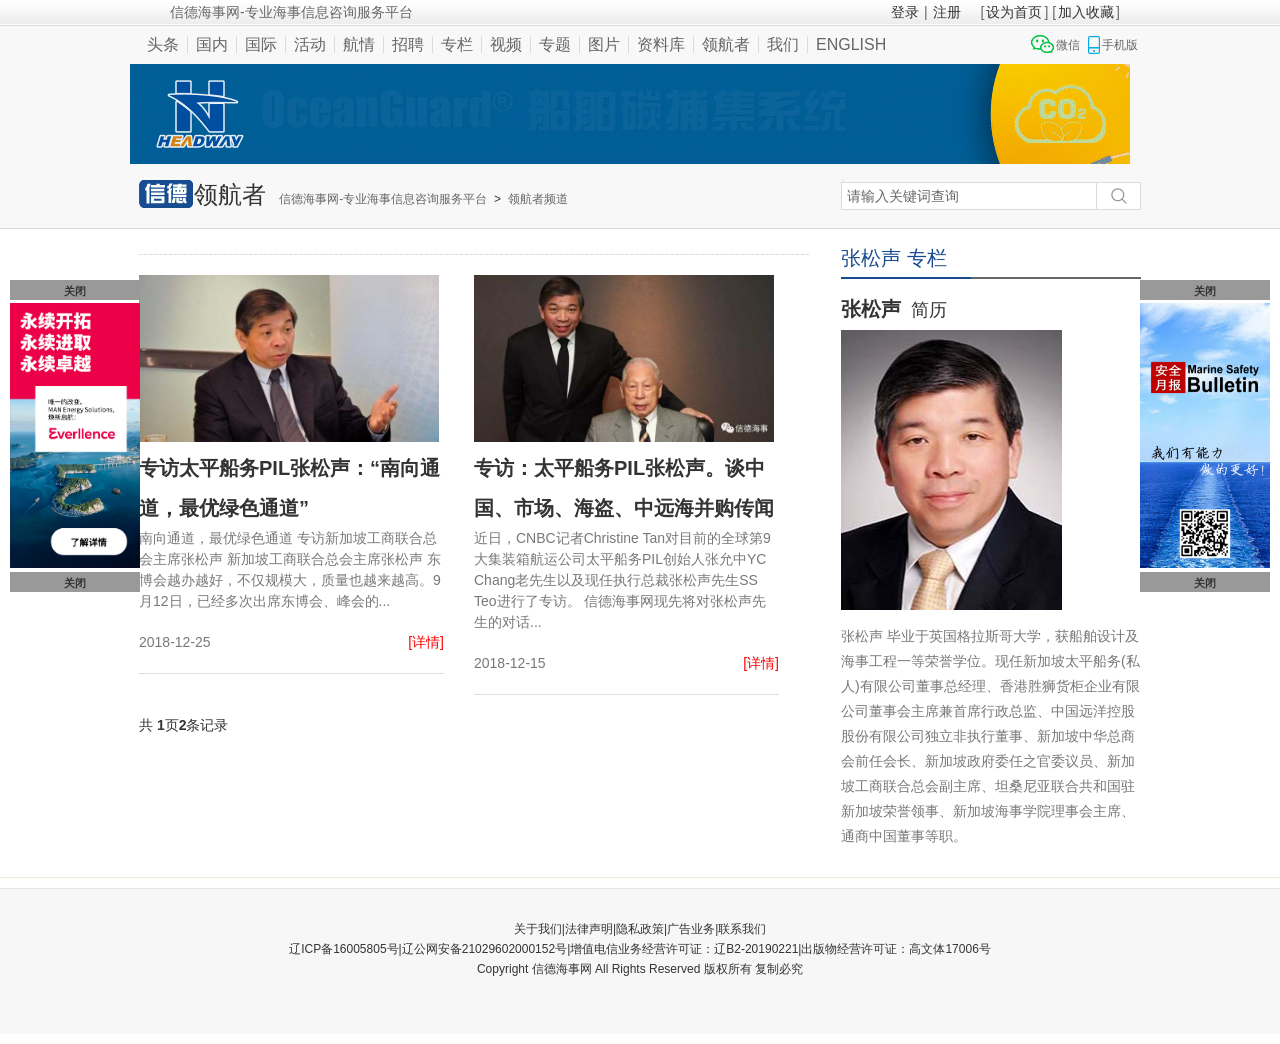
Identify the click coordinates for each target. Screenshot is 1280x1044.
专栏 (457, 44)
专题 (555, 44)
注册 (947, 12)
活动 (310, 44)
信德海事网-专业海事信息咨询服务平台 (383, 199)
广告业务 (691, 929)
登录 (905, 12)
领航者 (726, 44)
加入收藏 (1086, 12)
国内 (212, 44)
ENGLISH (851, 44)
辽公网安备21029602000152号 (484, 949)
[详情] (426, 642)
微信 (1068, 45)
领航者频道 (538, 199)
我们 (783, 44)
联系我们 (742, 929)
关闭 (75, 291)
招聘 (408, 44)
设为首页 (1014, 12)
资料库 (661, 44)
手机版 (1120, 45)
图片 (604, 44)
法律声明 (589, 929)
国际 (261, 44)
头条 (163, 44)
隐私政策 (640, 929)
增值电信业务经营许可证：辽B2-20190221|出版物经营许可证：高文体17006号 (780, 949)
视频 (506, 44)
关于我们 (538, 929)
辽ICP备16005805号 (343, 949)
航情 (359, 44)
